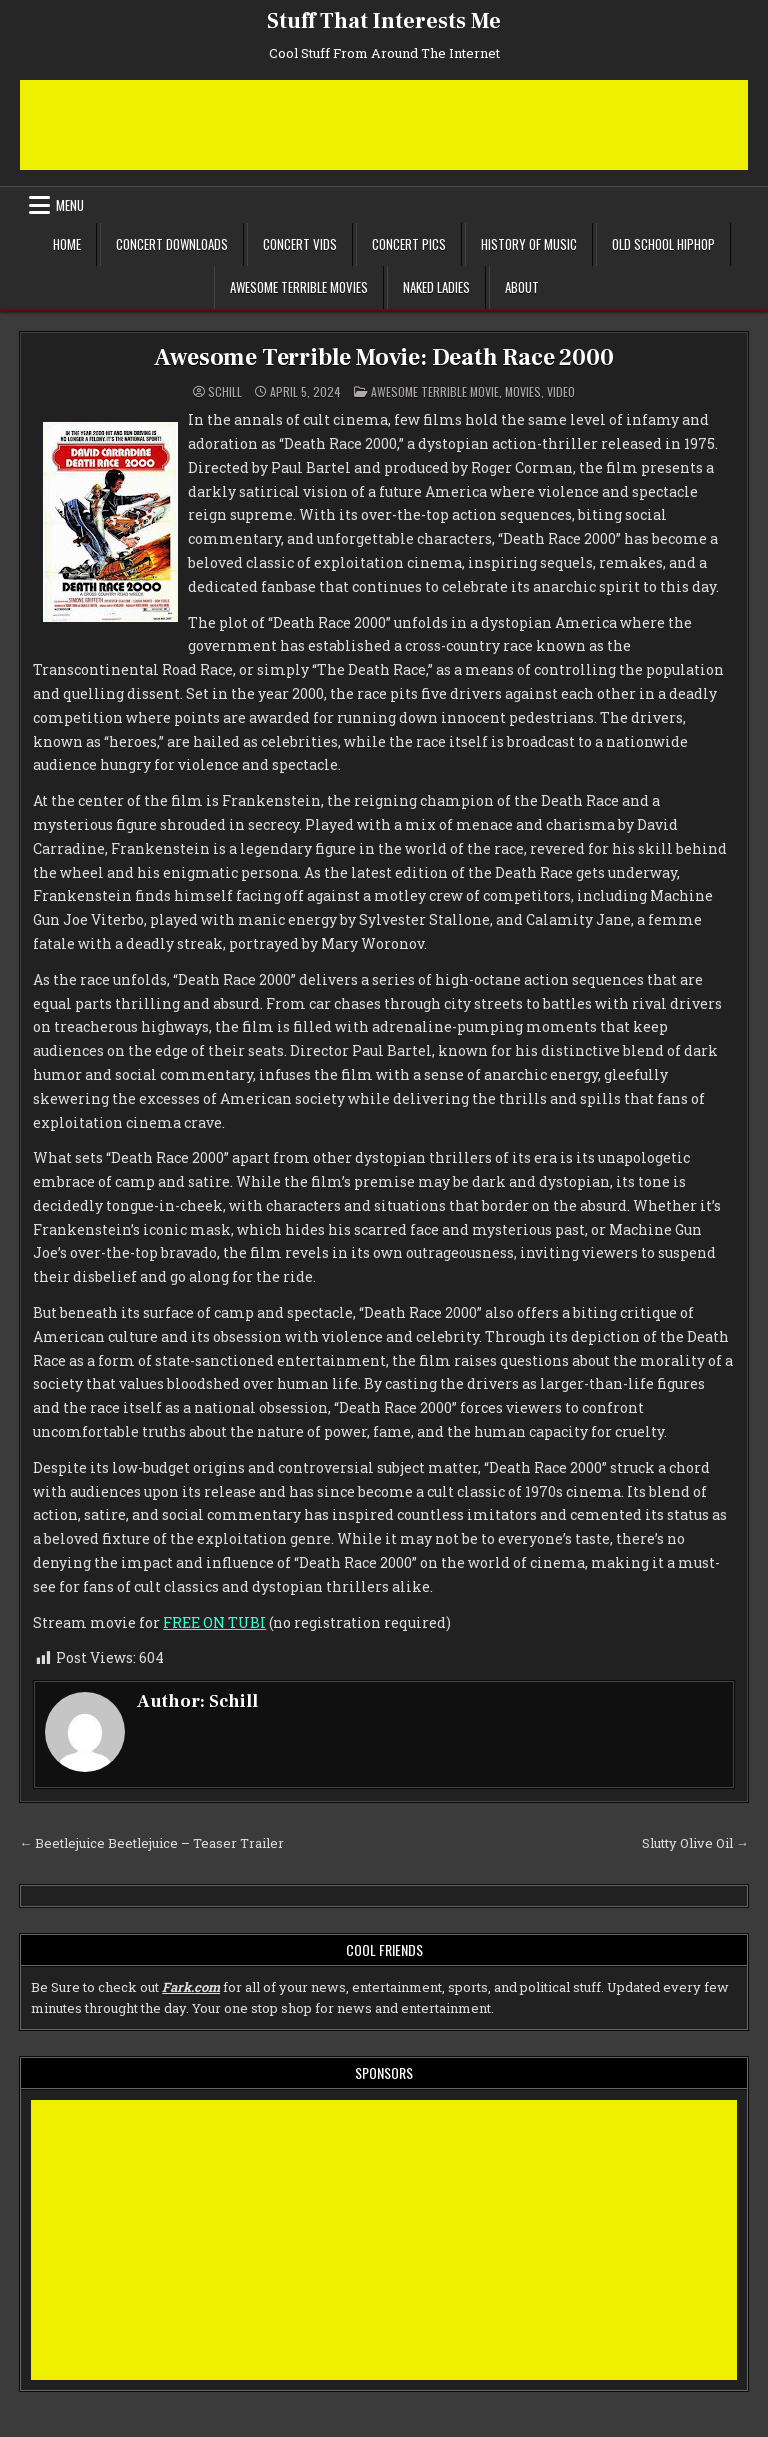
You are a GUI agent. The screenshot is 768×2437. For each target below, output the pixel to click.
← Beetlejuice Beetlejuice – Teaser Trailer (151, 1843)
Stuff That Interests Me (384, 21)
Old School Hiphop (663, 244)
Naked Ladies (436, 287)
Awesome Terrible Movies (299, 287)
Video (561, 391)
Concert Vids (300, 244)
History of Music (529, 244)
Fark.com (191, 1987)
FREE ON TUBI (214, 1622)
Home (67, 244)
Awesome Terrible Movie (435, 391)
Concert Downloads (172, 244)
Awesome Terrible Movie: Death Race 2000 (383, 357)
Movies (523, 391)
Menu (70, 205)
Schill (225, 392)
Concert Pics (409, 244)
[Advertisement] (384, 125)
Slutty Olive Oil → (695, 1843)
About (522, 287)
